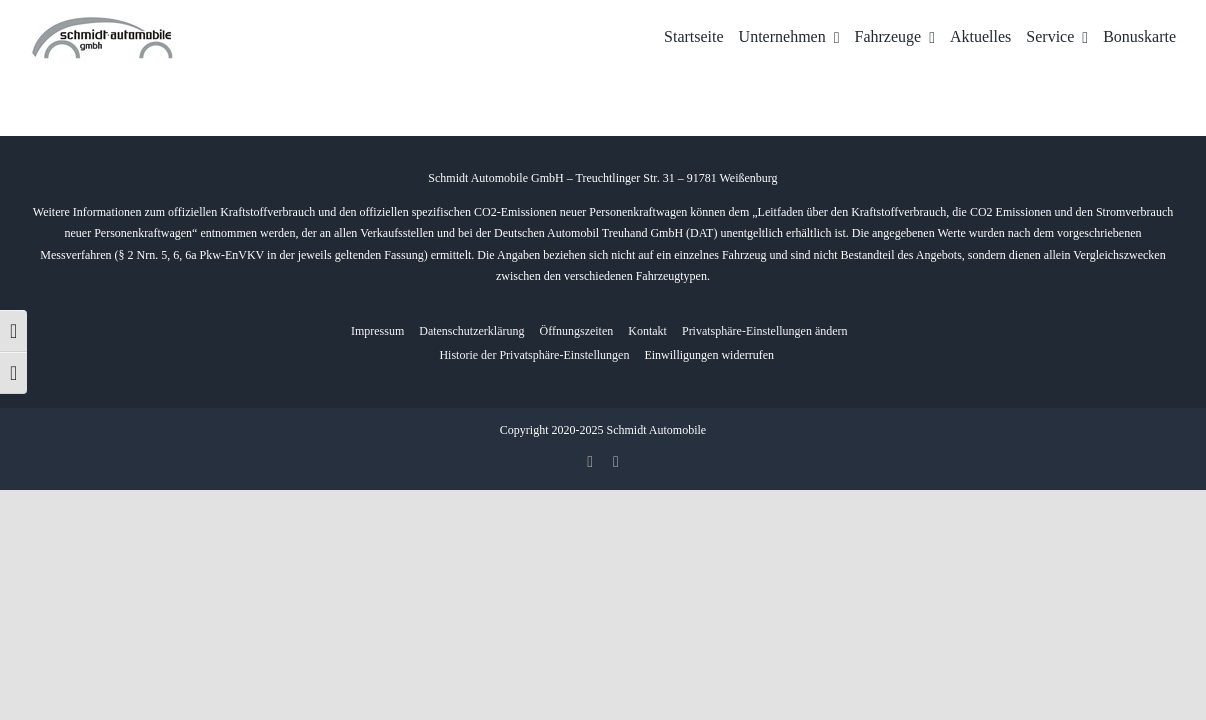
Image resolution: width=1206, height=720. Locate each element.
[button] (765, 332)
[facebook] (590, 462)
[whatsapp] (616, 462)
